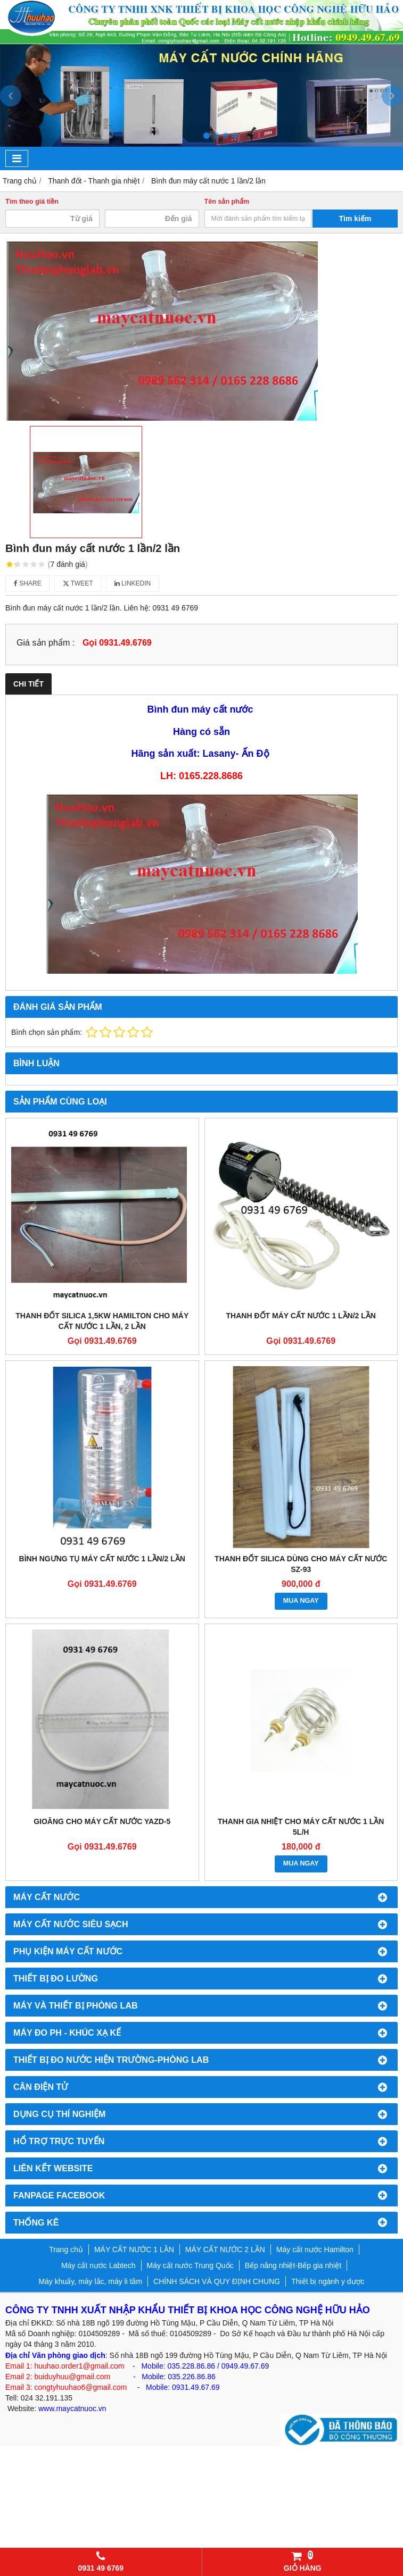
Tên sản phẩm (227, 201)
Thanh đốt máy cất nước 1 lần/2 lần (301, 1315)
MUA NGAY (301, 1600)
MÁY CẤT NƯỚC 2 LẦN (225, 2249)
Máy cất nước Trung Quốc (190, 2265)
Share (28, 583)
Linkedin (132, 583)
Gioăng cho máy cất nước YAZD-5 (102, 1821)
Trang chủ (66, 2249)
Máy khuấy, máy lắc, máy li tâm (90, 2281)
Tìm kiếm (355, 218)
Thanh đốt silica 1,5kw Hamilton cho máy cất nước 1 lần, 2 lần (101, 1321)
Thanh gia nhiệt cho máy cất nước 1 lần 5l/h (301, 1826)
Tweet (78, 583)
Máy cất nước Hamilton (314, 2249)
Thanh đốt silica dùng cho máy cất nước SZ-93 (301, 1564)
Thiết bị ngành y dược (327, 2281)
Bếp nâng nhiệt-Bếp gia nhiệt (293, 2265)
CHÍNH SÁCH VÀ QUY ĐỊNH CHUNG (216, 2281)
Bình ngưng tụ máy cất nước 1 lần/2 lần (102, 1558)
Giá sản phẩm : (46, 642)
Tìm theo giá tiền (32, 201)
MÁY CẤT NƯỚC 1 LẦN (134, 2249)
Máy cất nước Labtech (98, 2265)
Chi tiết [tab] (28, 684)
